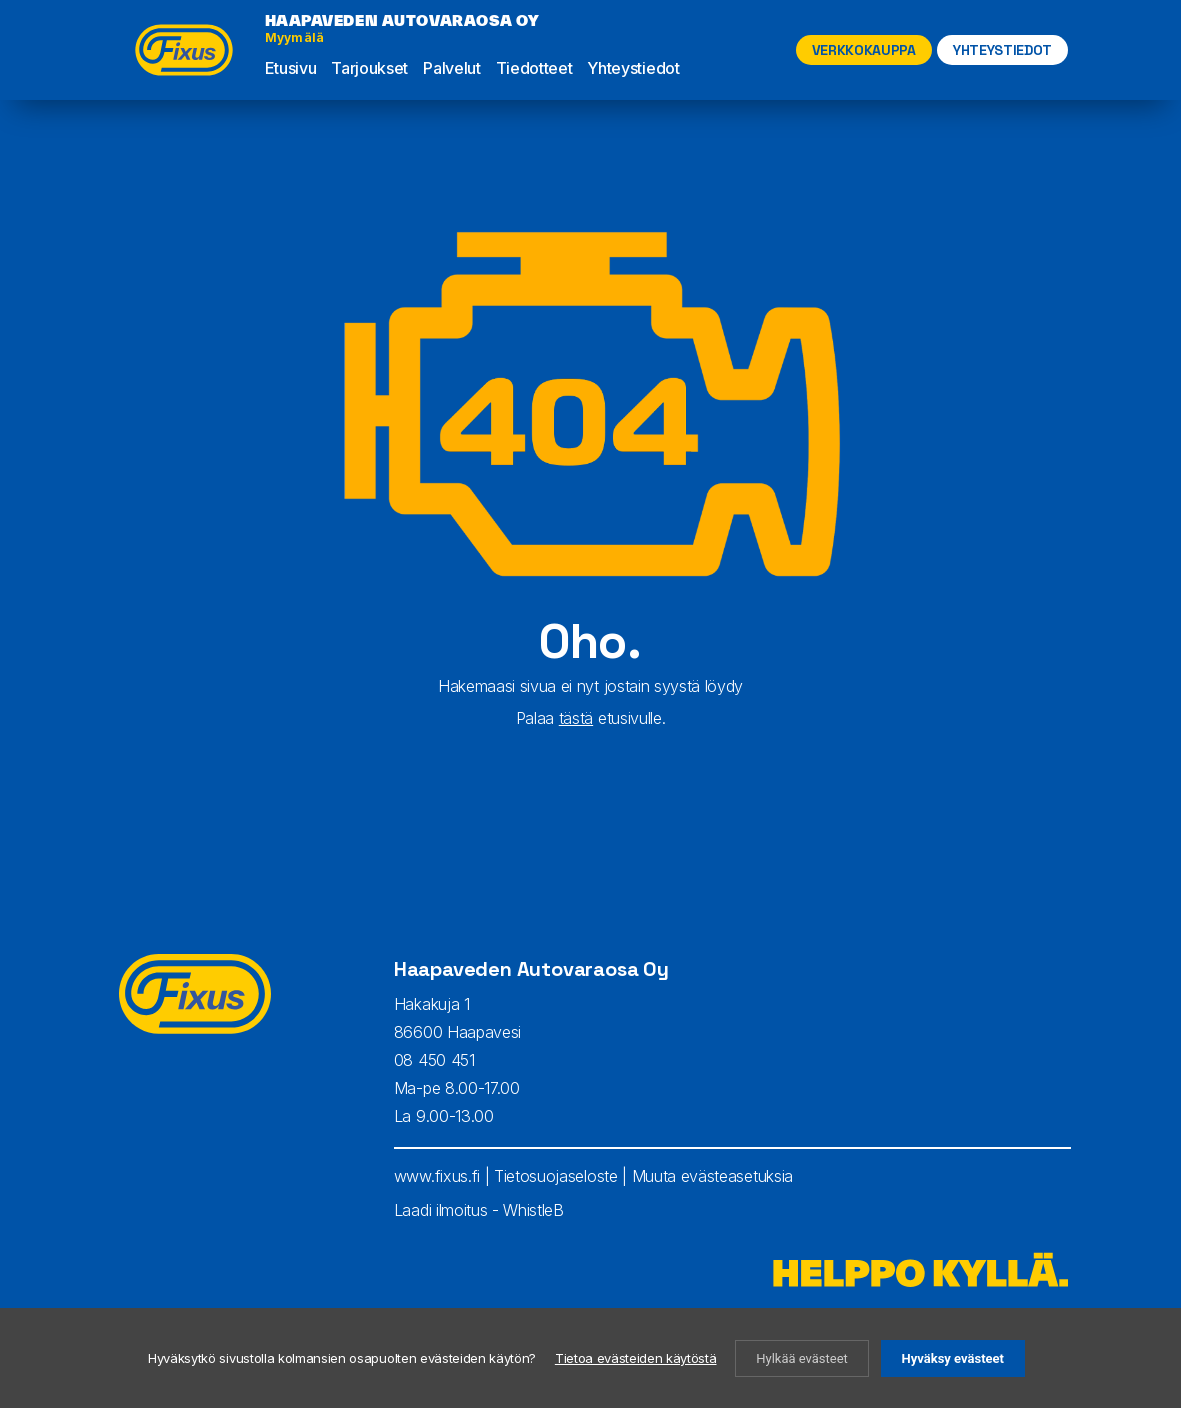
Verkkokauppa (864, 50)
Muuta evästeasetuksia (712, 1176)
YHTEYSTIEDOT (1002, 50)
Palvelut (451, 68)
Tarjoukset (369, 68)
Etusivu (291, 68)
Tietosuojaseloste (556, 1176)
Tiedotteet (534, 68)
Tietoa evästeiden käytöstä (636, 1358)
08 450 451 (434, 1060)
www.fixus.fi (437, 1176)
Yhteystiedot (633, 68)
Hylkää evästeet (802, 1358)
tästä (576, 718)
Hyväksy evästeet (953, 1358)
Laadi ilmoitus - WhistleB (479, 1210)
